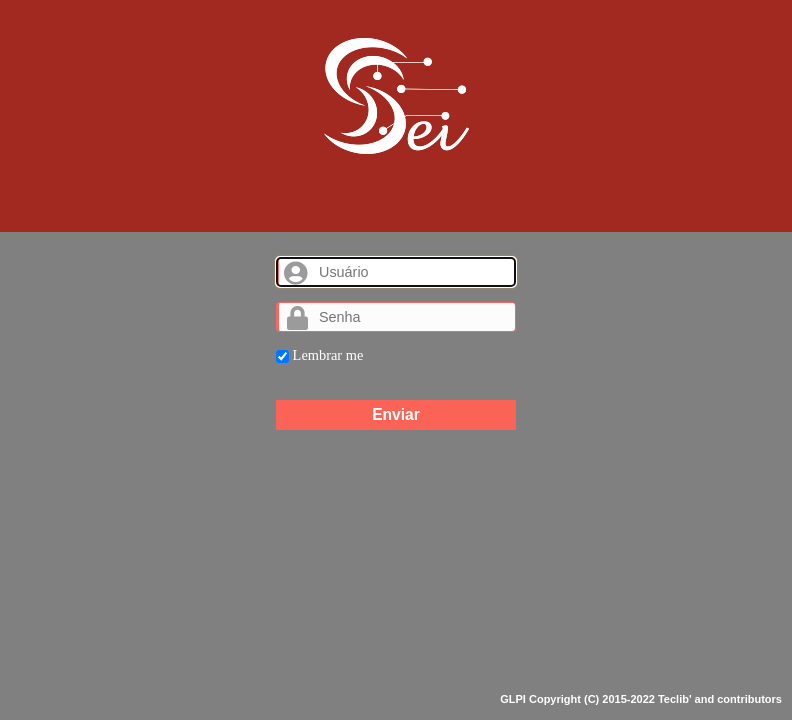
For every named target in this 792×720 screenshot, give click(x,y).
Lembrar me (319, 355)
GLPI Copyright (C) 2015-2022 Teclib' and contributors (641, 699)
